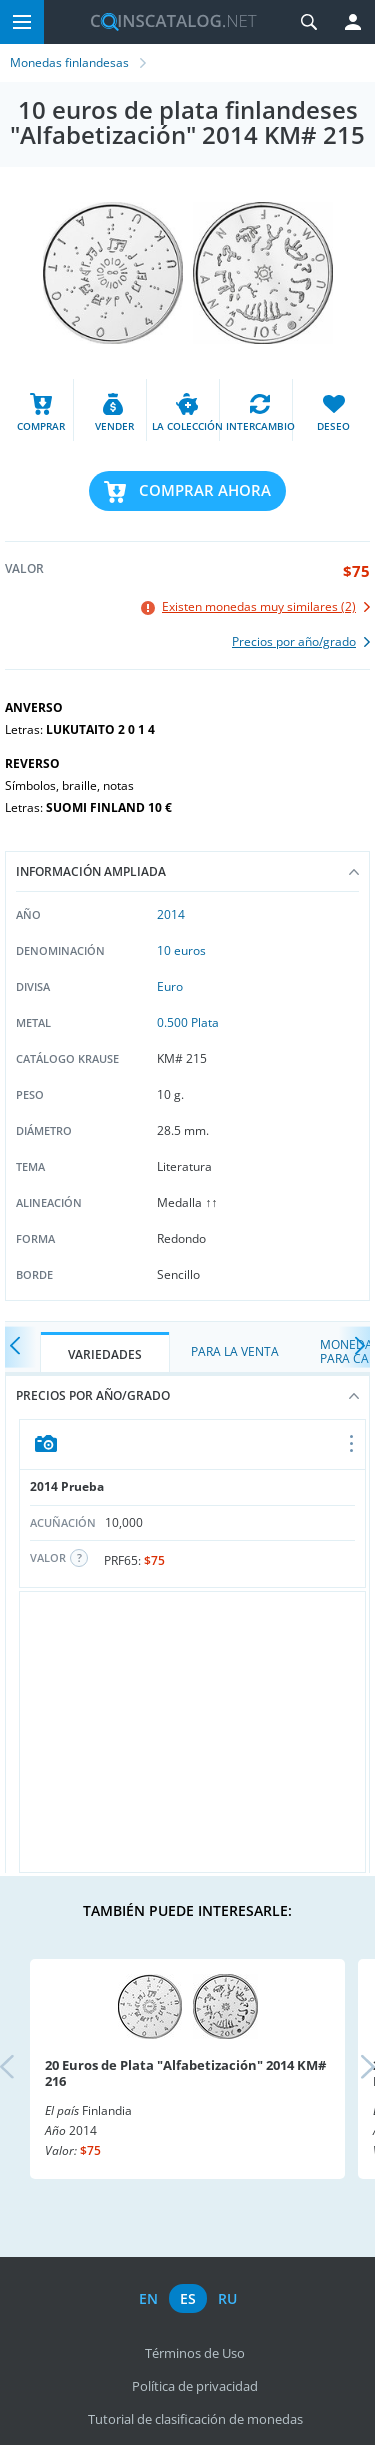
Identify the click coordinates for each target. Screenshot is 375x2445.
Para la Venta (235, 1351)
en (148, 2298)
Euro (170, 986)
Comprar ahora (205, 490)
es (188, 2298)
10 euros (181, 950)
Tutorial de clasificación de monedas (195, 2419)
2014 (171, 914)
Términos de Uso (195, 2353)
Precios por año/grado (187, 1395)
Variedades (105, 1354)
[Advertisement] (192, 1732)
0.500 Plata (188, 1022)
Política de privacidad (195, 2386)
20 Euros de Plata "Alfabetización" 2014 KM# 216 (185, 2073)
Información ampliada (187, 871)
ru (227, 2298)
